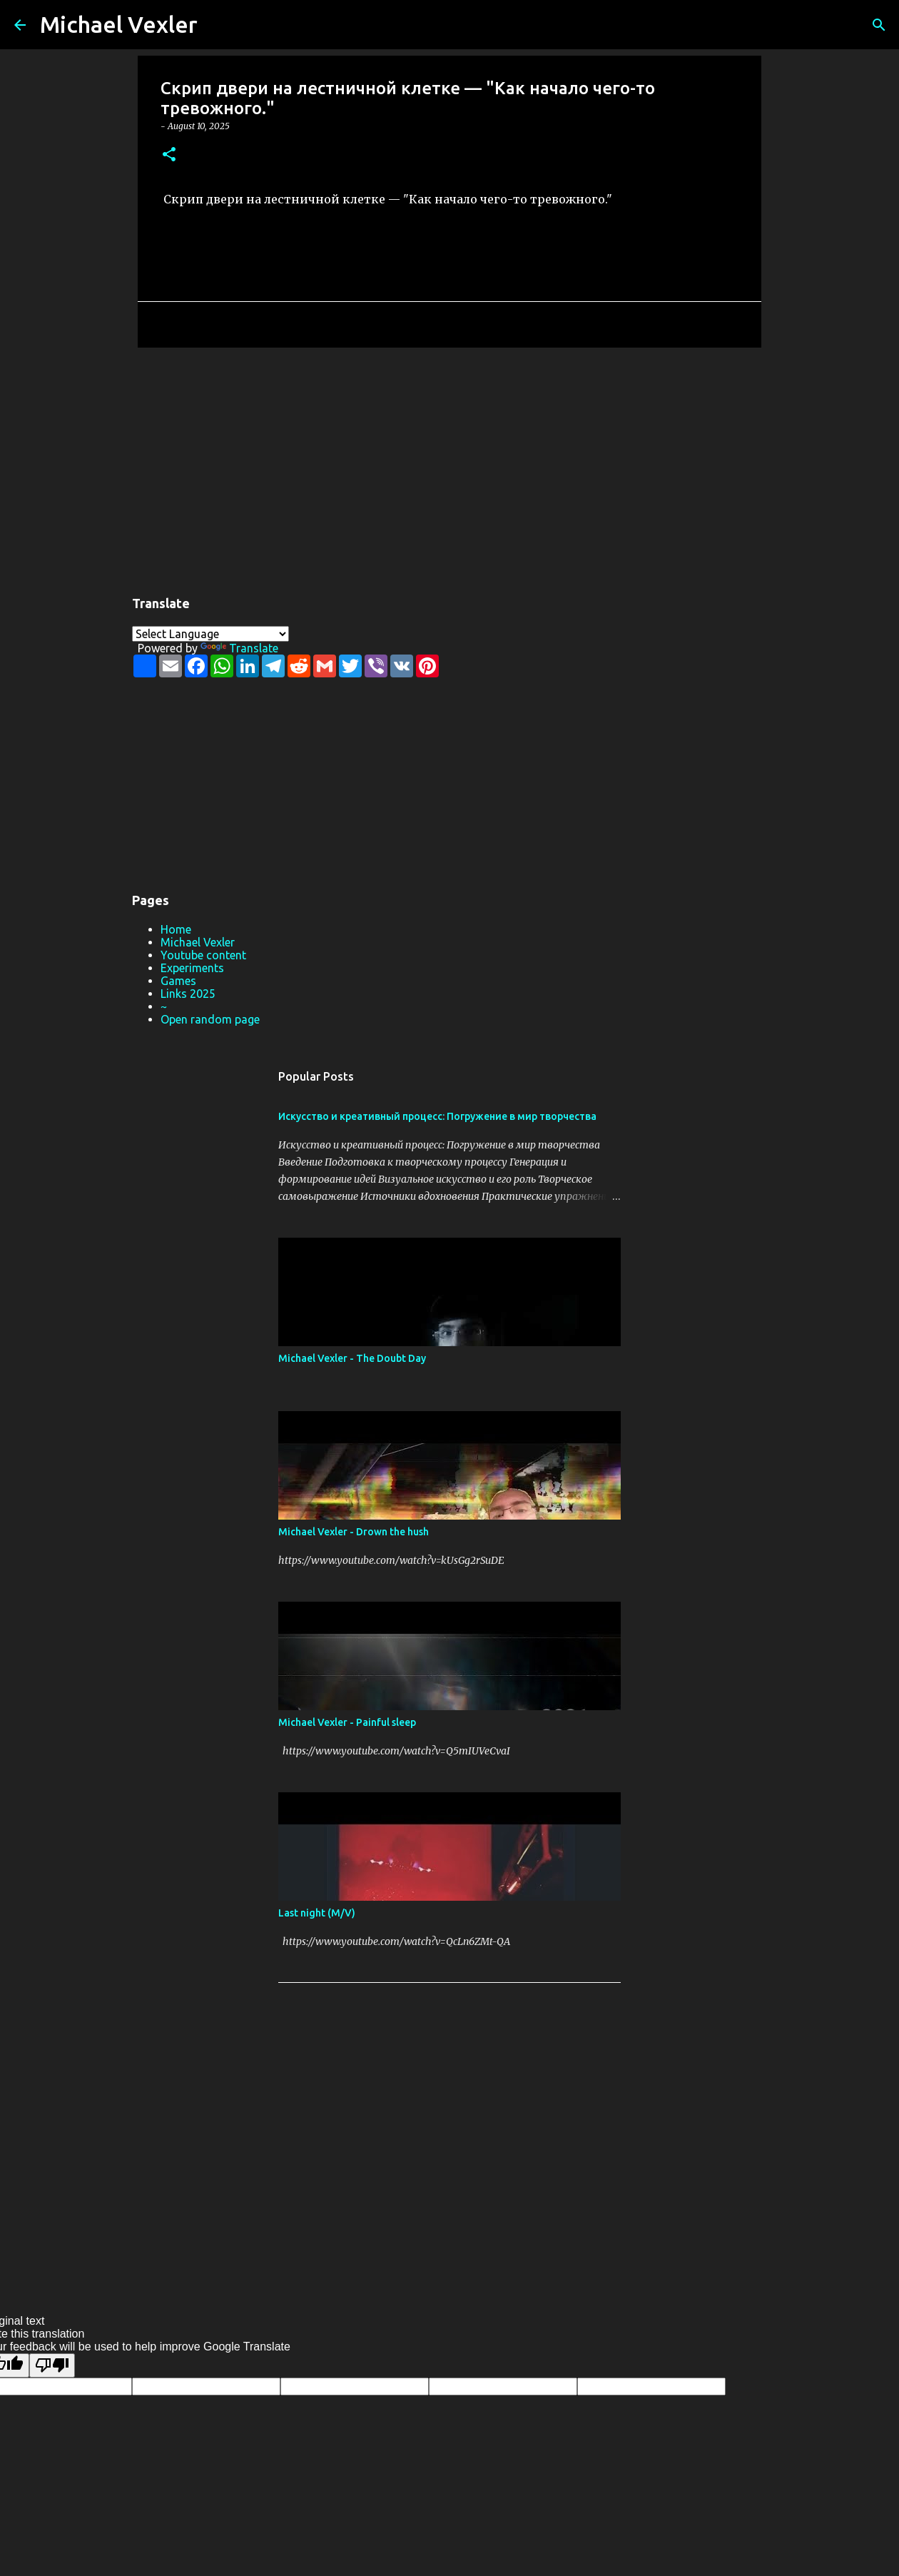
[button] (169, 155)
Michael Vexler (119, 24)
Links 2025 (188, 993)
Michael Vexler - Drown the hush (353, 1531)
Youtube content (203, 955)
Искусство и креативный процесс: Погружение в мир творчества (437, 1116)
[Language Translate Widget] (210, 634)
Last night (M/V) (316, 1913)
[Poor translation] (52, 2365)
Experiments (192, 967)
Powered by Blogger (449, 2274)
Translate (239, 648)
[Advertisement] (449, 469)
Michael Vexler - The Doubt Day (352, 1358)
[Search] (217, 25)
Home (176, 929)
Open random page (210, 1019)
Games (178, 980)
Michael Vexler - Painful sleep (347, 1722)
